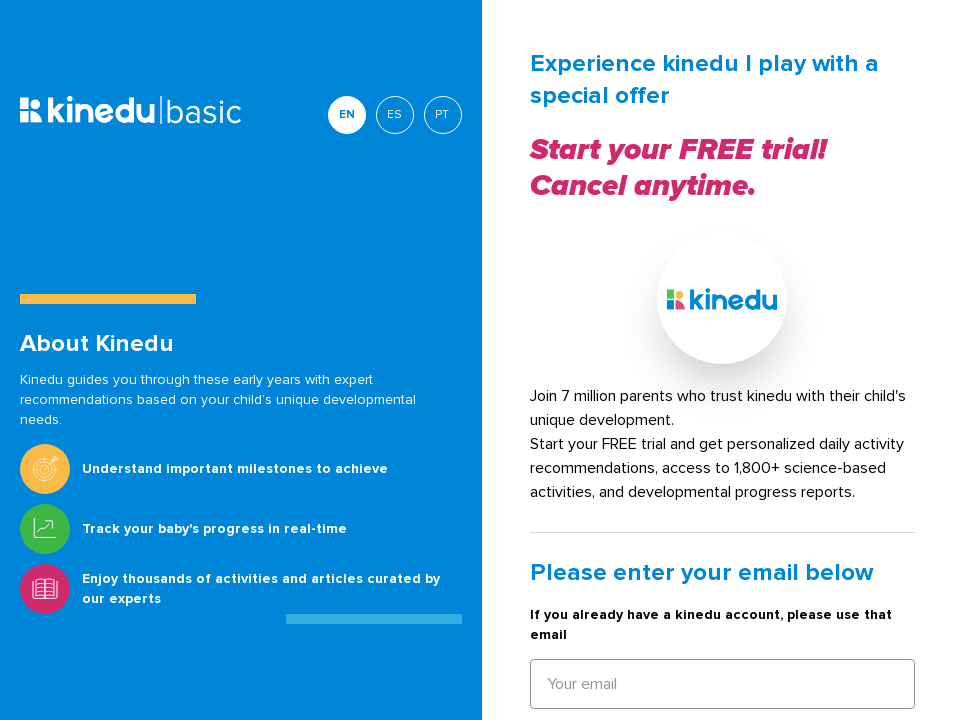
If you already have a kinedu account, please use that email (711, 624)
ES (394, 114)
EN (347, 114)
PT (442, 114)
